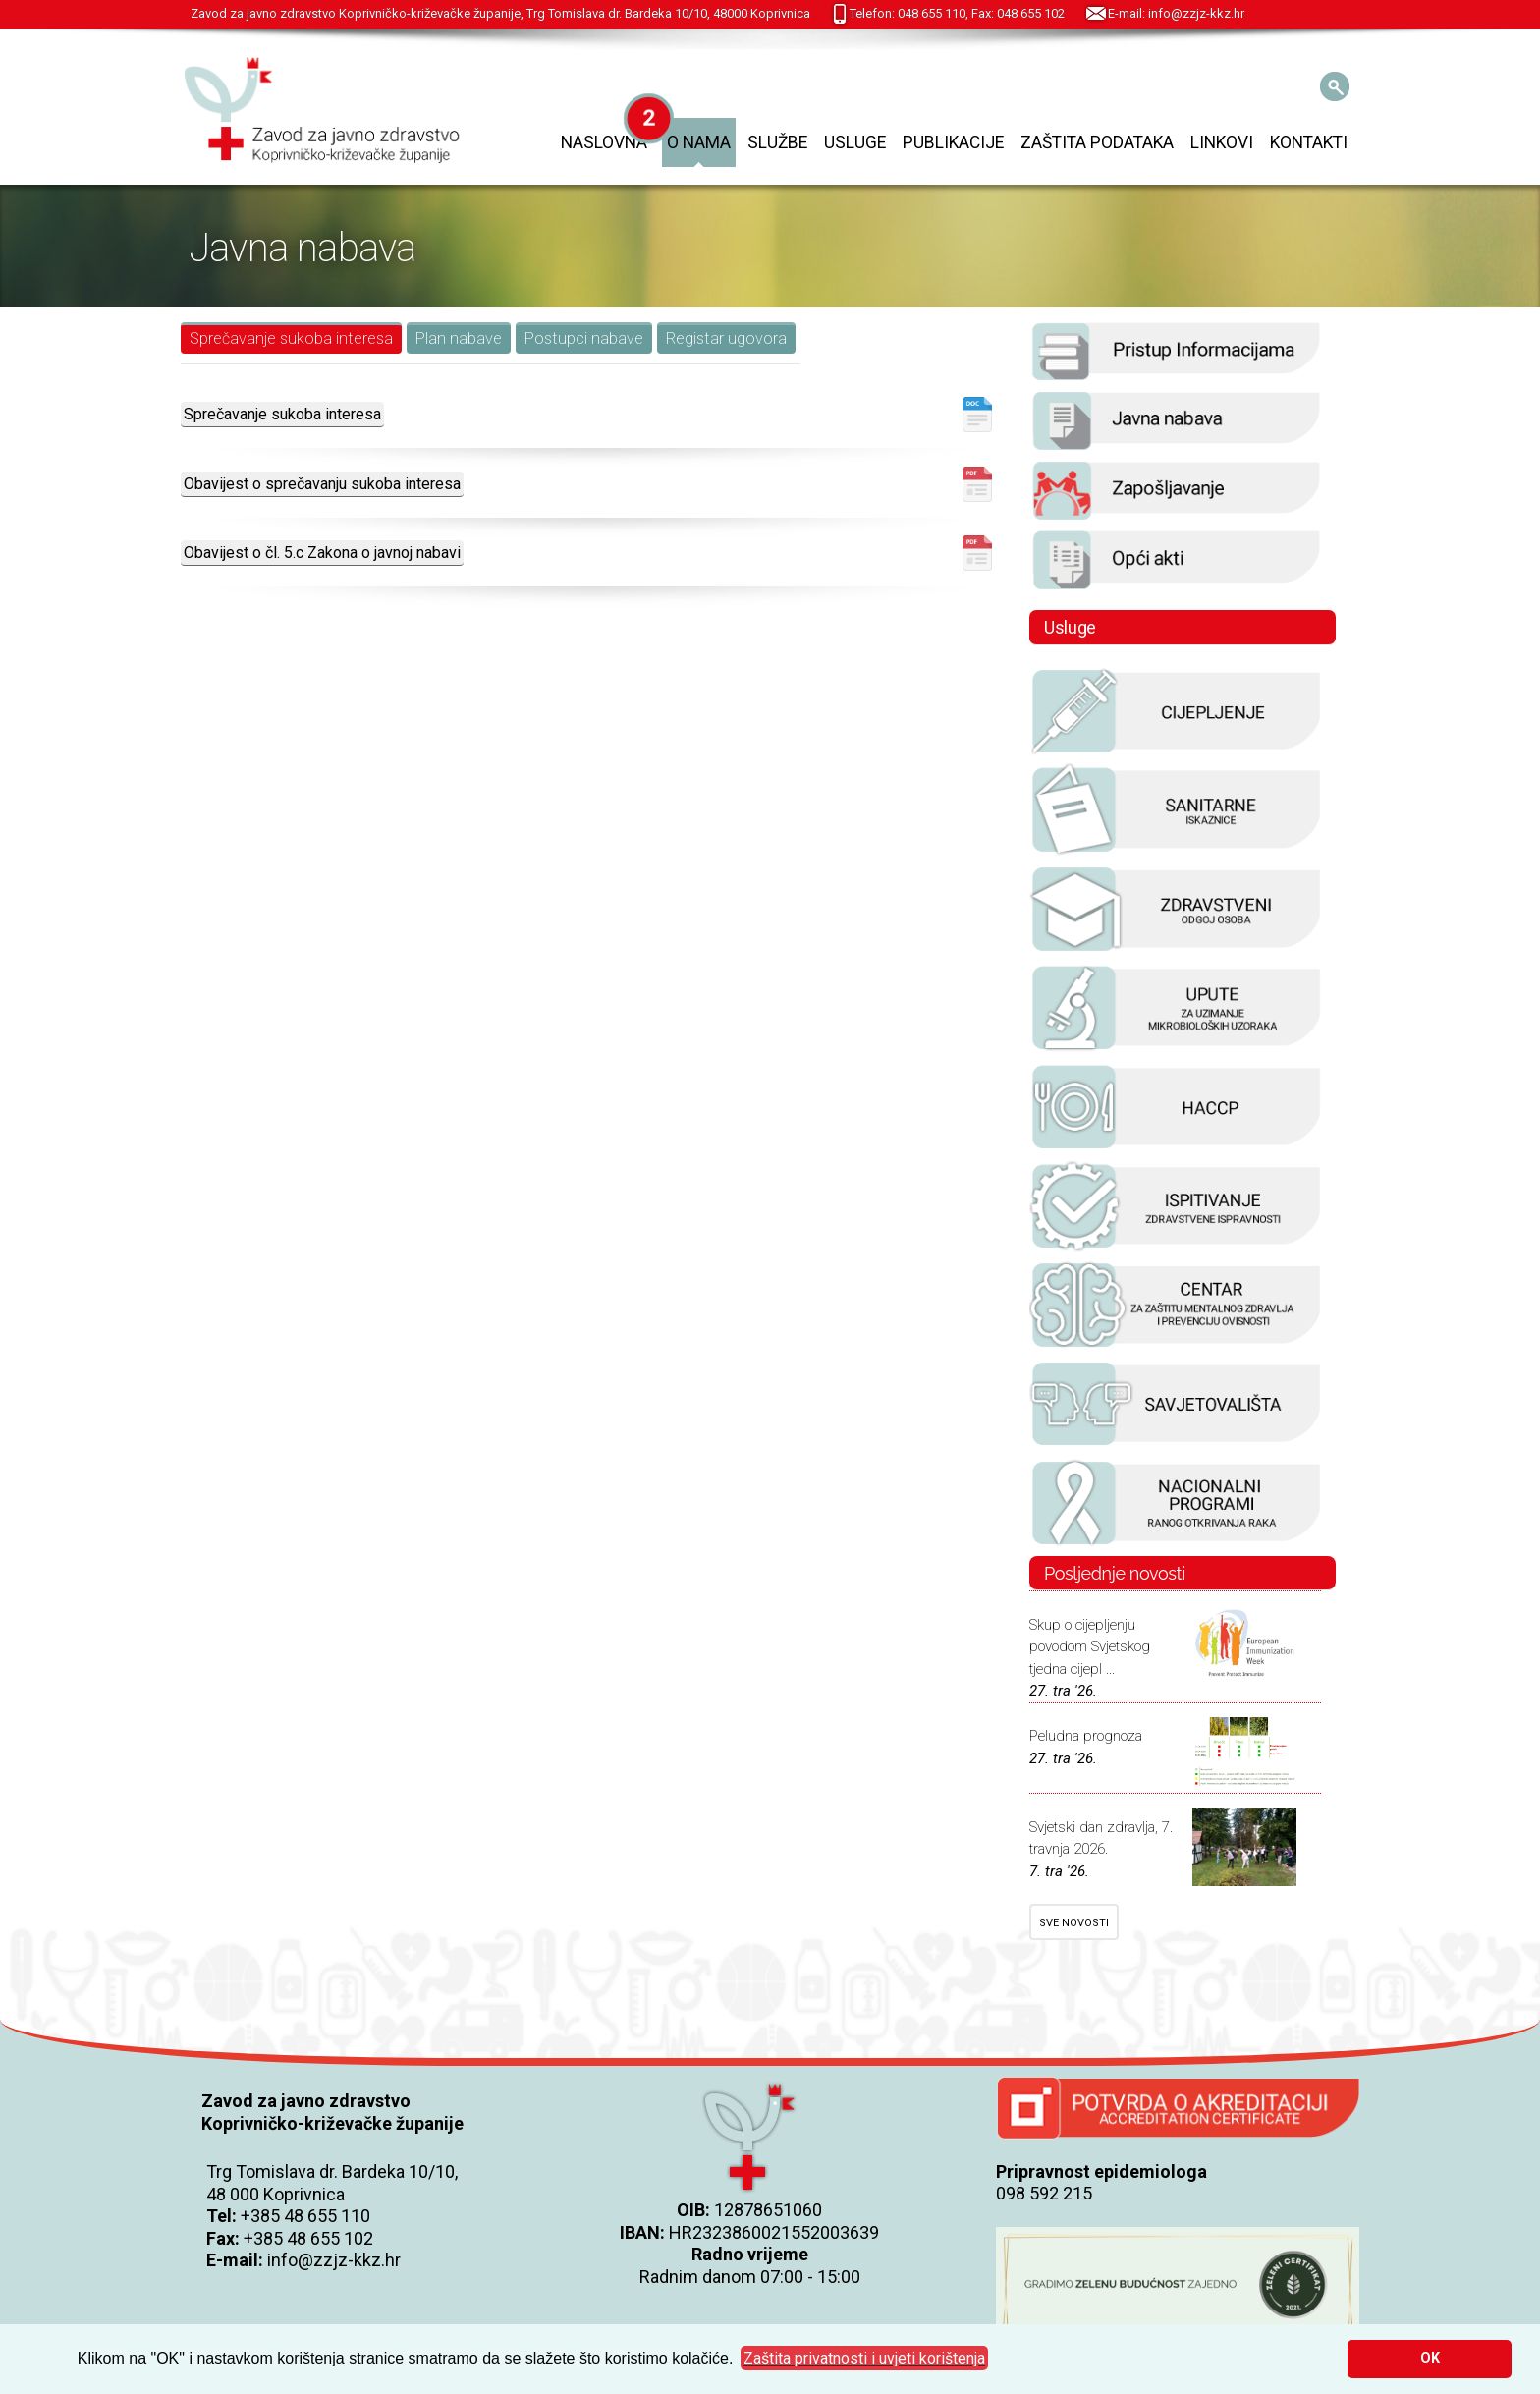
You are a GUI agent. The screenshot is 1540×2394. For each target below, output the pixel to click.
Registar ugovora (726, 338)
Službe (777, 142)
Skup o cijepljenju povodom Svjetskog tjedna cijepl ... (1089, 1647)
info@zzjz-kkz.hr (334, 2260)
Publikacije (953, 142)
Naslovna (604, 142)
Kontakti (1309, 142)
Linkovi (1221, 142)
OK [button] (1430, 2358)
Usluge (855, 142)
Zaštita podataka (1097, 142)
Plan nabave (458, 338)
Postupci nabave (583, 338)
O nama (699, 142)
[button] (864, 2358)
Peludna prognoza (1085, 1736)
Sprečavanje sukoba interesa (291, 338)
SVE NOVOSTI (1074, 1923)
